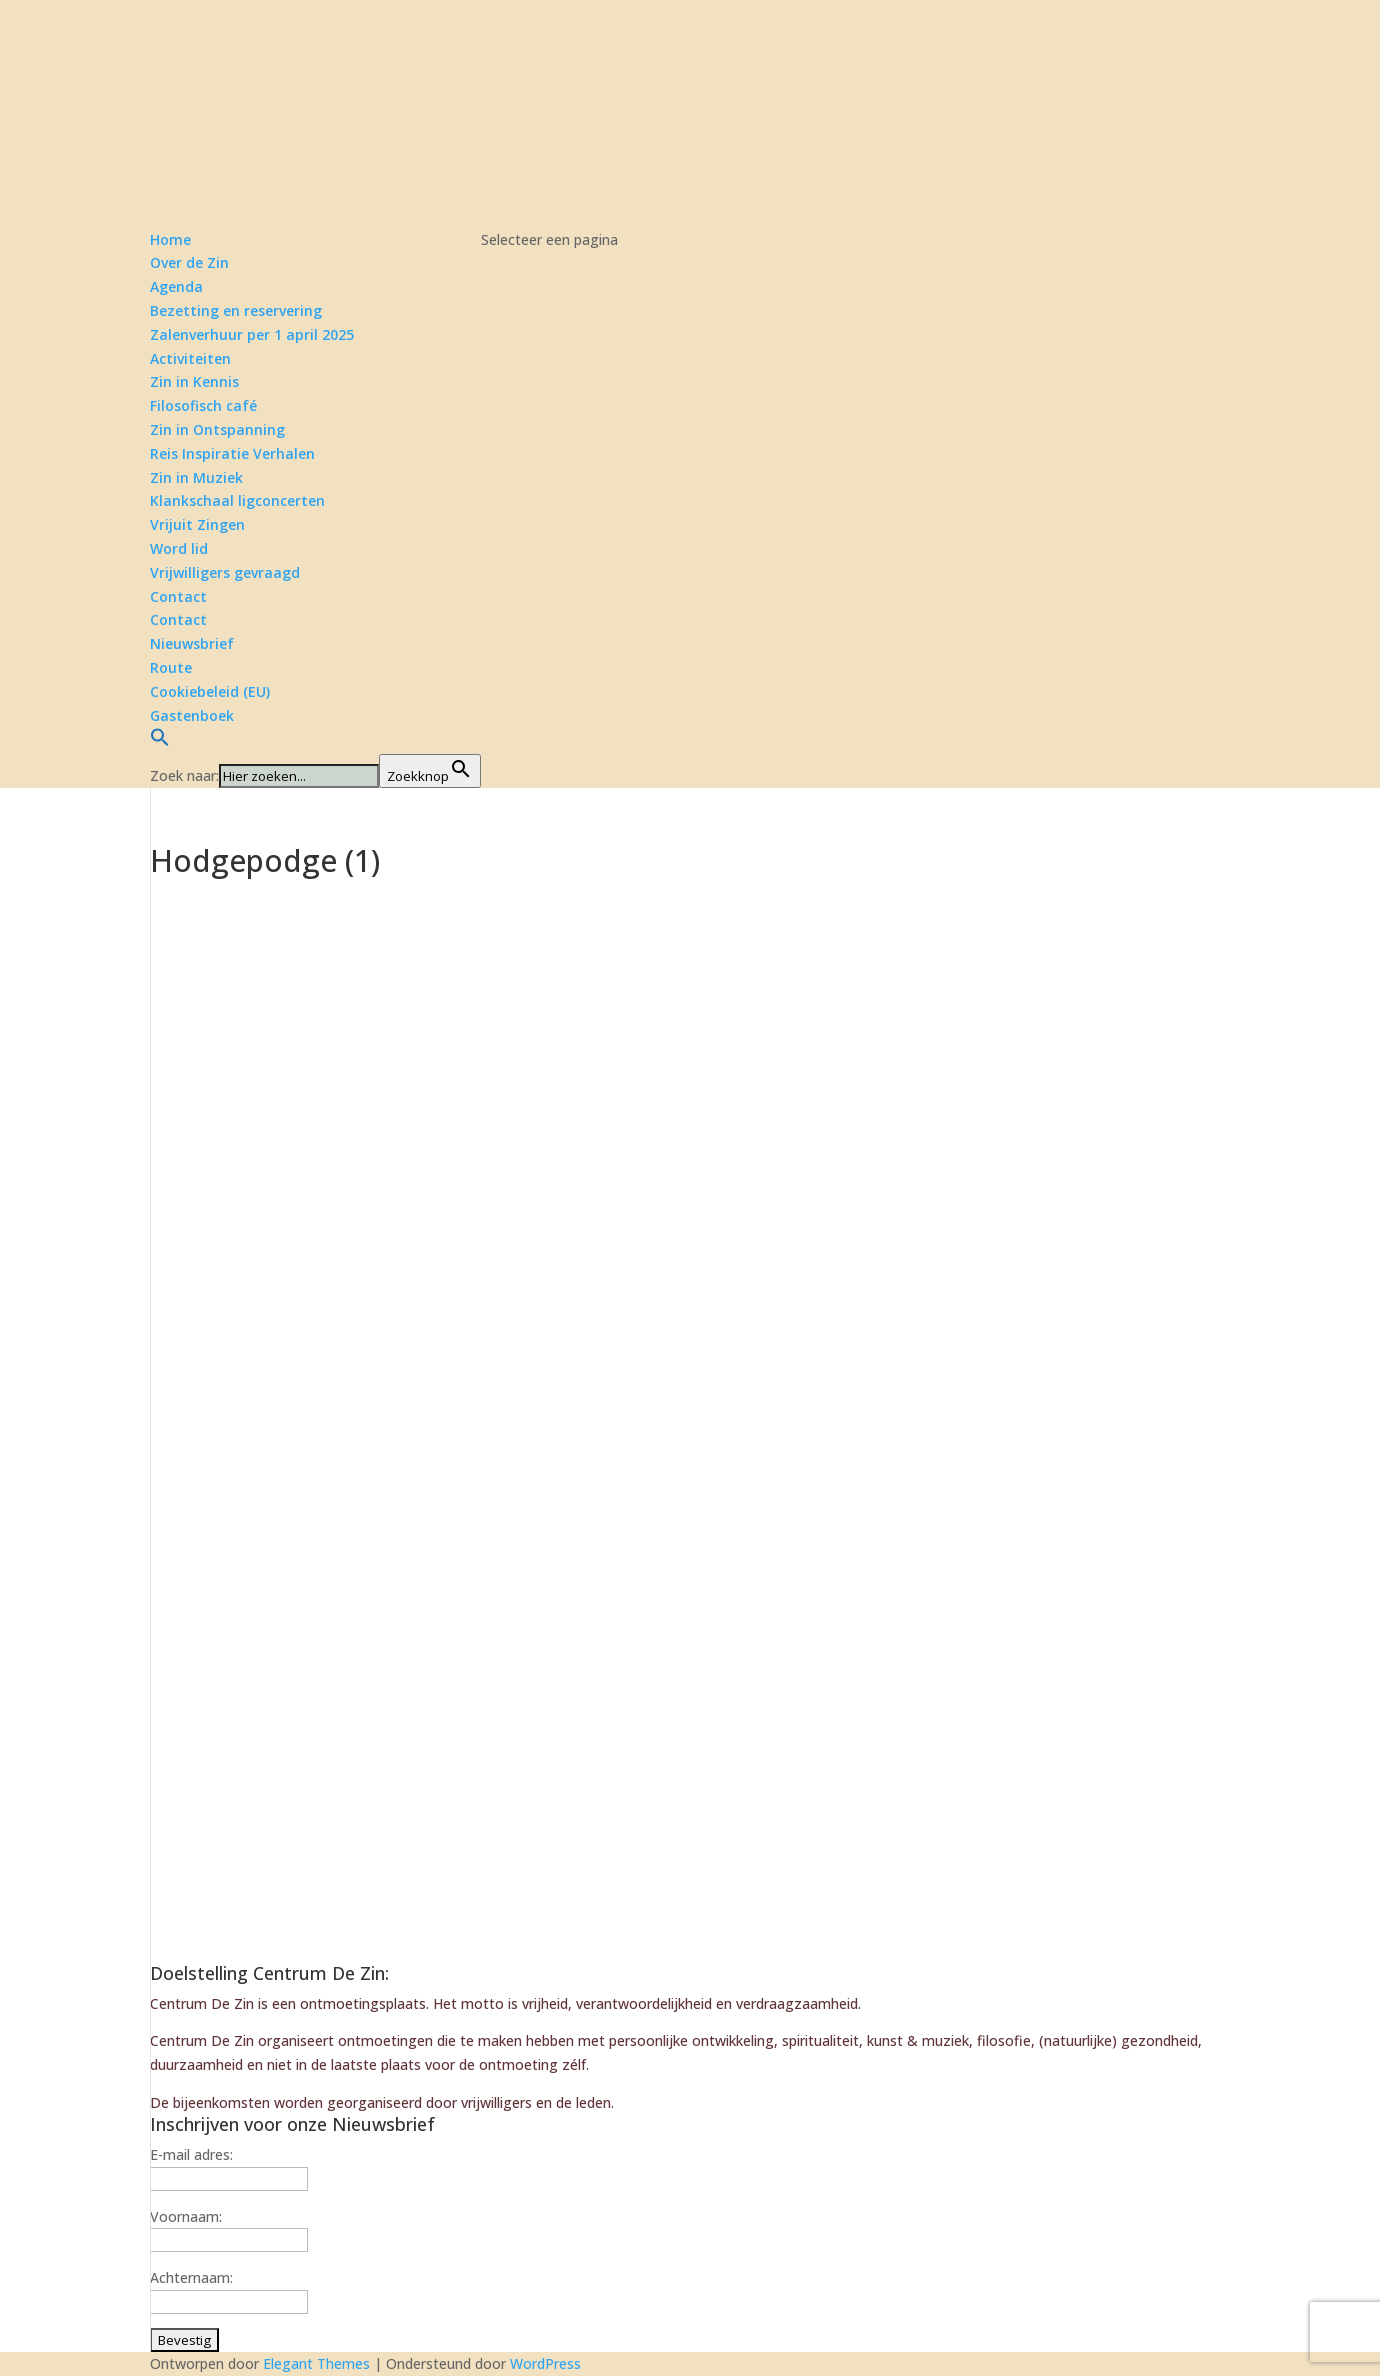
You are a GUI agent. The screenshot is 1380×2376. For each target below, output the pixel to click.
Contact (178, 619)
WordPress (545, 2363)
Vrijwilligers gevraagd (225, 572)
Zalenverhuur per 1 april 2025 (252, 334)
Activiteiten (190, 358)
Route (171, 667)
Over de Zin (189, 262)
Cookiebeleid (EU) (210, 691)
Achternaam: (191, 2277)
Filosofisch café (203, 405)
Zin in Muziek (196, 477)
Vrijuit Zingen (197, 524)
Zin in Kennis (194, 381)
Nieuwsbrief (192, 643)
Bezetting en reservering (236, 310)
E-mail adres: (191, 2154)
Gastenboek (192, 715)
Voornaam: (186, 2216)
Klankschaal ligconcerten (237, 500)
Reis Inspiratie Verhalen (232, 453)
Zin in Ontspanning (217, 429)
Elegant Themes (316, 2363)
